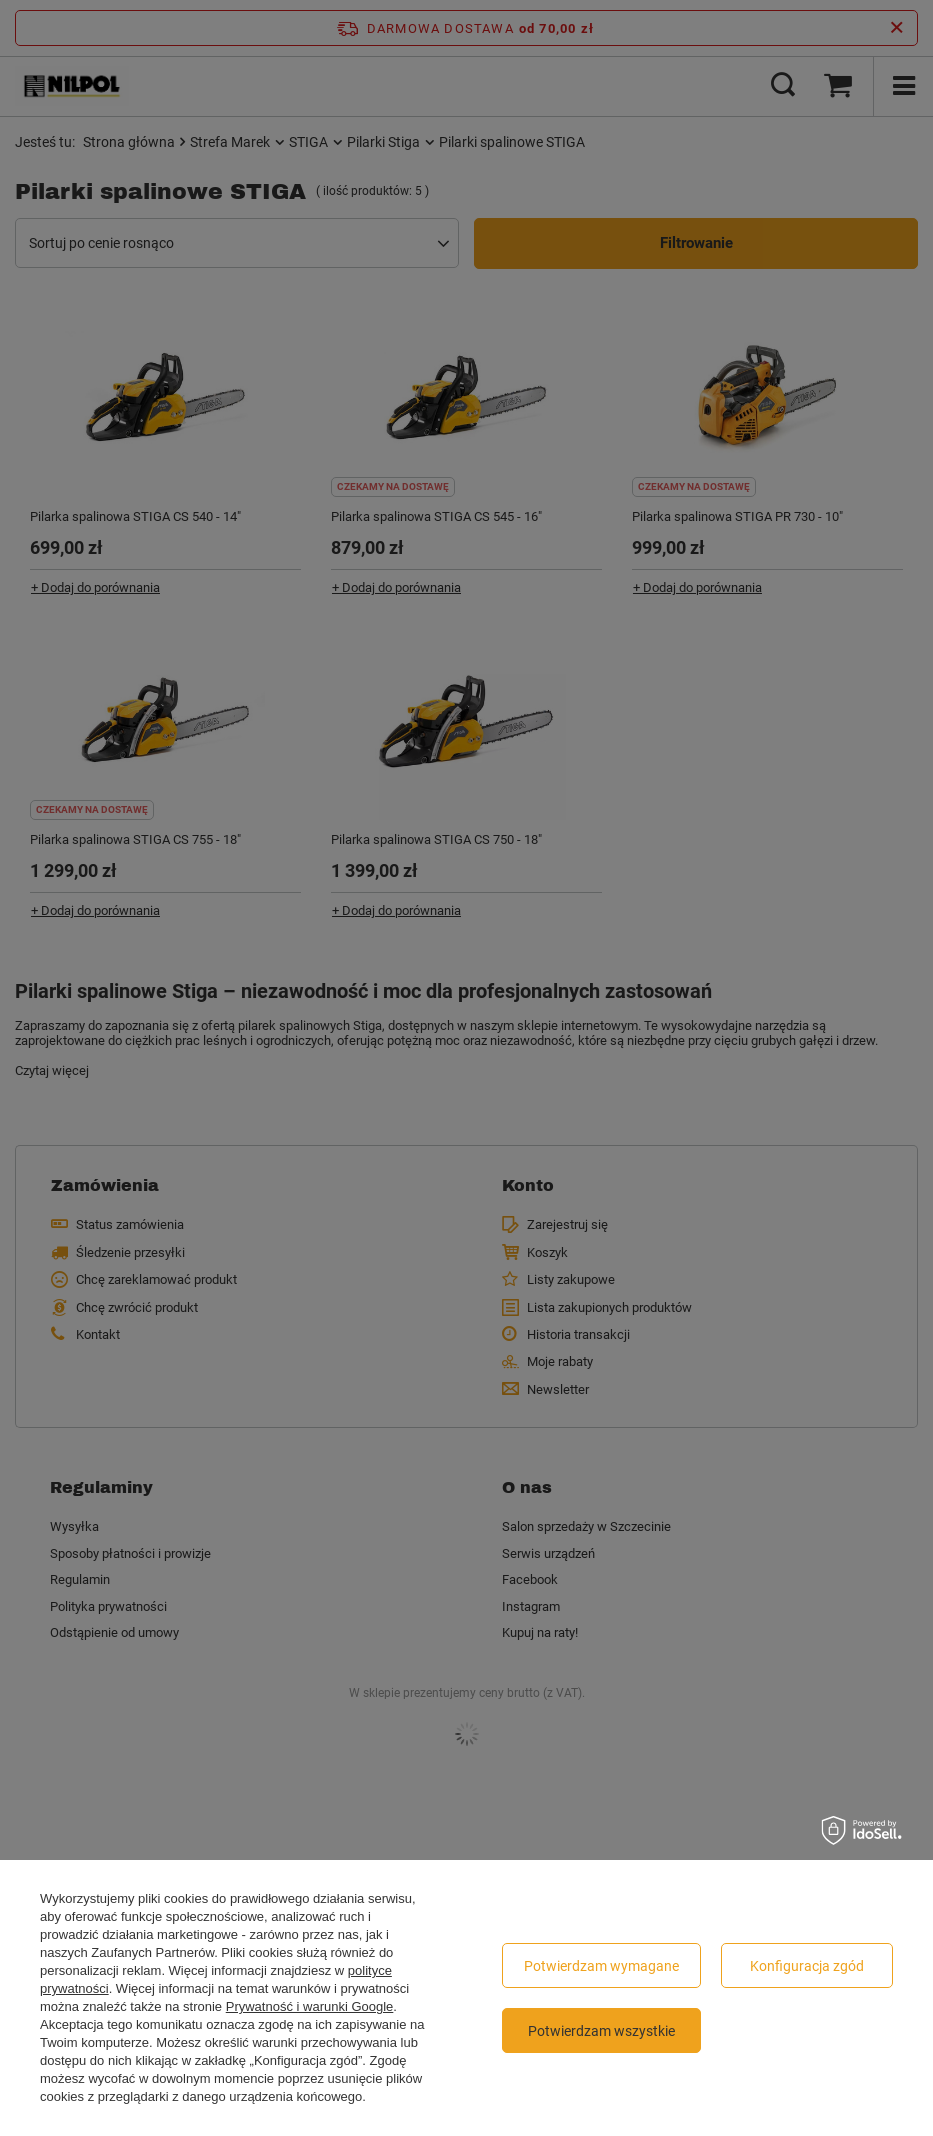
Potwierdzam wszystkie (601, 2031)
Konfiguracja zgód (807, 1966)
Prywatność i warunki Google (310, 2006)
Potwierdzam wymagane (601, 1966)
